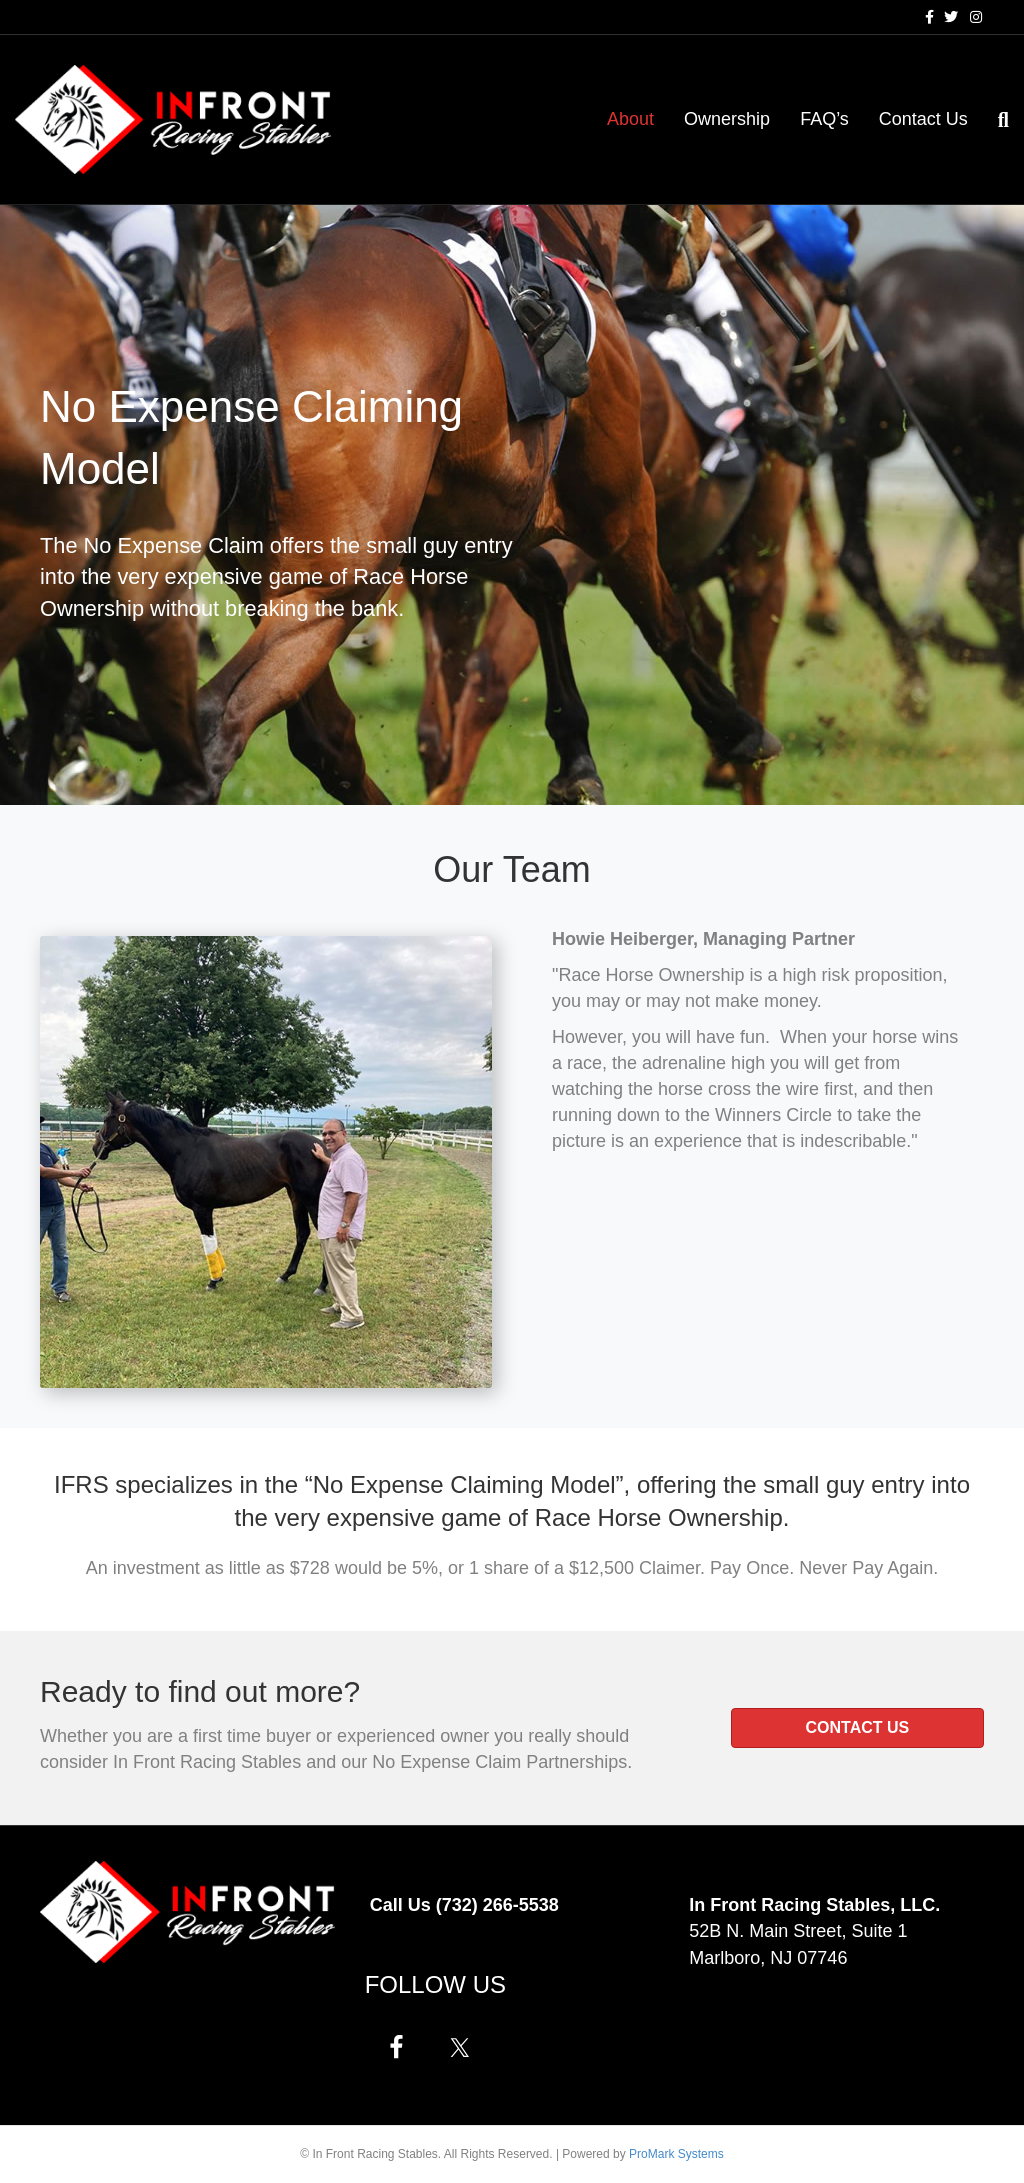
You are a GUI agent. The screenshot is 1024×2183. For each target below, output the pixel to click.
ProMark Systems (676, 2154)
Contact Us (923, 119)
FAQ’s (824, 119)
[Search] (996, 120)
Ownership (727, 119)
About (630, 119)
